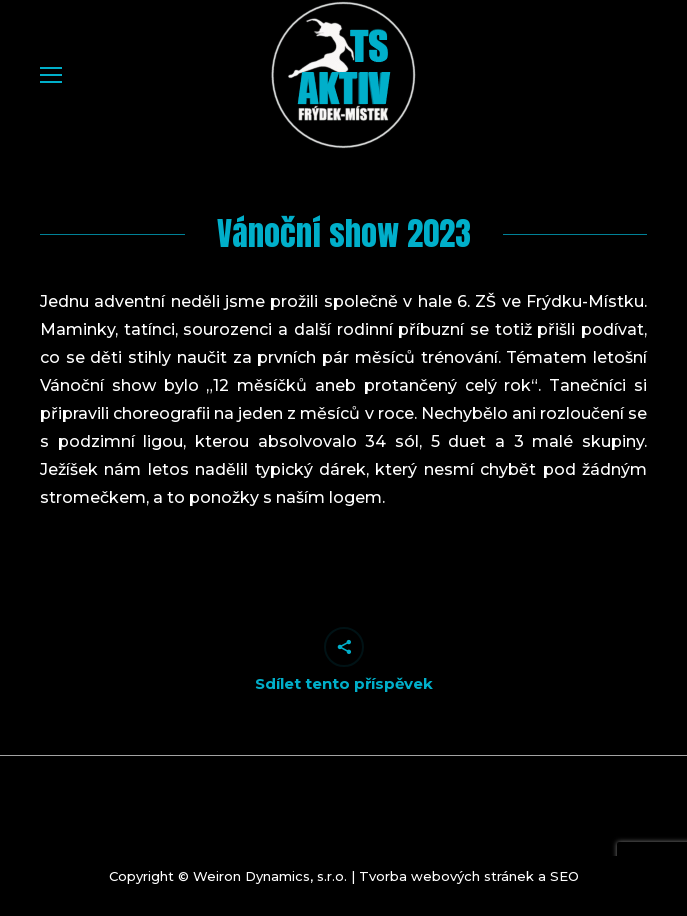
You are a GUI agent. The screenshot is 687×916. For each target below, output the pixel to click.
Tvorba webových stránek (446, 876)
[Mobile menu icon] (51, 75)
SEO (564, 876)
